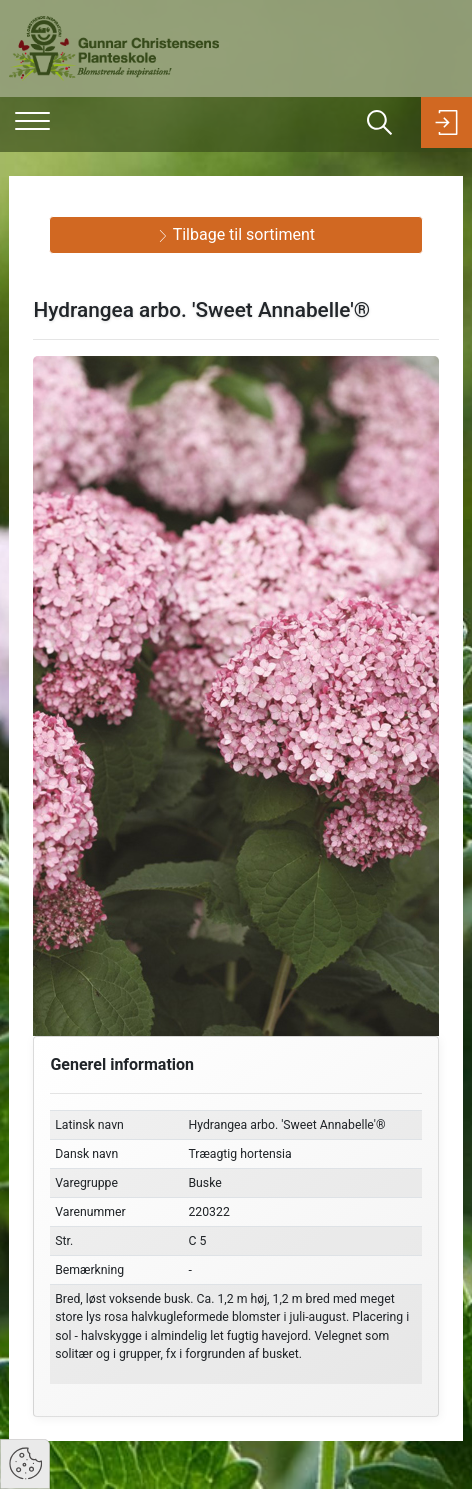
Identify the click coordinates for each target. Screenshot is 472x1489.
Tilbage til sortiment (236, 234)
